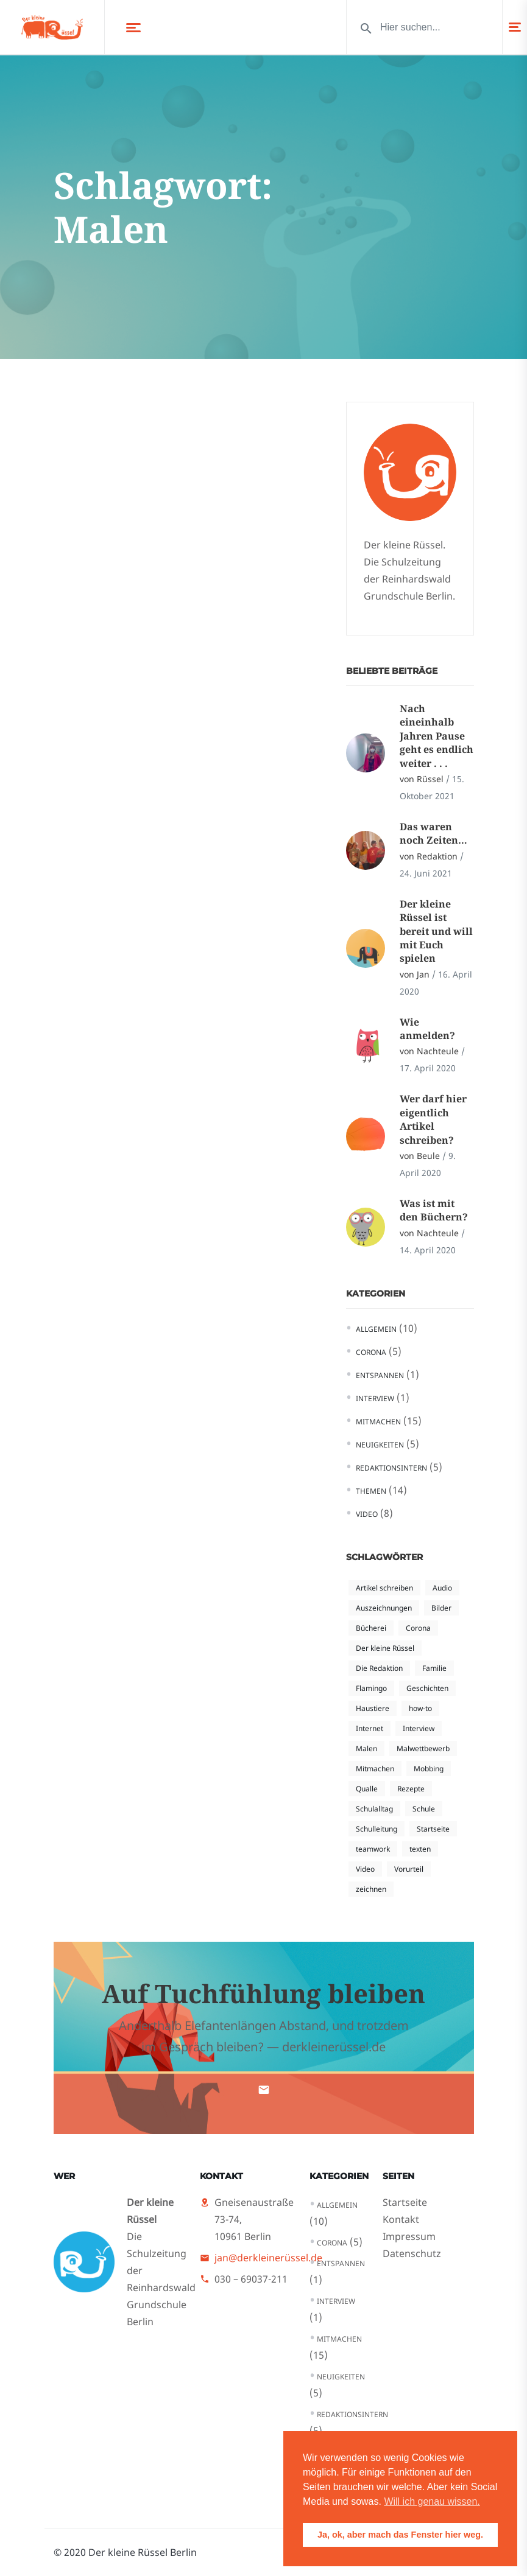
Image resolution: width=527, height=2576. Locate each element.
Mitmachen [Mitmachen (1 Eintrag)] (375, 1768)
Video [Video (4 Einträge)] (365, 1869)
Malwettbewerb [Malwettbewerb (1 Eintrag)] (423, 1748)
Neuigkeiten (380, 1445)
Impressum (409, 2236)
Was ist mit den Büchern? (434, 1210)
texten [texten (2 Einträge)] (420, 1849)
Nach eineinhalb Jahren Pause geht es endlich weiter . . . (436, 736)
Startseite (405, 2202)
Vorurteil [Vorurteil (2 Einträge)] (408, 1869)
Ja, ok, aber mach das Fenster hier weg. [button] (400, 2534)
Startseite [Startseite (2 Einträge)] (433, 1829)
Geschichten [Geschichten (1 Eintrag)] (427, 1688)
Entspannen (380, 1375)
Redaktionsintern (391, 1468)
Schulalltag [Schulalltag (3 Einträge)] (374, 1809)
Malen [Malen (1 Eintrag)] (366, 1748)
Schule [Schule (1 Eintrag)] (423, 1809)
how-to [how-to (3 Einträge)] (420, 1708)
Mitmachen (378, 1421)
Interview (375, 1398)
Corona (371, 1352)
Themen (371, 1491)
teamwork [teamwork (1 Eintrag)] (373, 1849)
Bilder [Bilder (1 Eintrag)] (441, 1608)
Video (367, 1514)
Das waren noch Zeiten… (433, 833)
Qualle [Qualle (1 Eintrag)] (367, 1788)
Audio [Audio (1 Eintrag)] (442, 1588)
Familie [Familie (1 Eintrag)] (434, 1668)
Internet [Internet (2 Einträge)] (369, 1728)
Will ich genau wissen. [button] (431, 2501)
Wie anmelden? (427, 1028)
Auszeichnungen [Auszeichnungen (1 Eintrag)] (384, 1608)
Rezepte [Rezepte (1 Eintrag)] (411, 1788)
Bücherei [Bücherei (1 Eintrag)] (371, 1628)
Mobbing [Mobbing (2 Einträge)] (429, 1768)
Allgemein (376, 1329)
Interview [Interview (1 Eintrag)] (418, 1728)
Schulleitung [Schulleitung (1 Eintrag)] (376, 1829)
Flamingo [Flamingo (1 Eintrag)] (371, 1688)
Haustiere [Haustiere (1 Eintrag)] (372, 1708)
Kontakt (401, 2219)
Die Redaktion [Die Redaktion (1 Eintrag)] (379, 1668)
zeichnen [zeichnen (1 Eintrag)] (371, 1889)
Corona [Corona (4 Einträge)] (418, 1628)
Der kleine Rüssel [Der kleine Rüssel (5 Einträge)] (385, 1648)
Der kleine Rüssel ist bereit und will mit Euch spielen (436, 931)
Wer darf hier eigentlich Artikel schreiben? (433, 1119)
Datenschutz (412, 2253)
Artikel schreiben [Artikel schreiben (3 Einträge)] (384, 1588)
